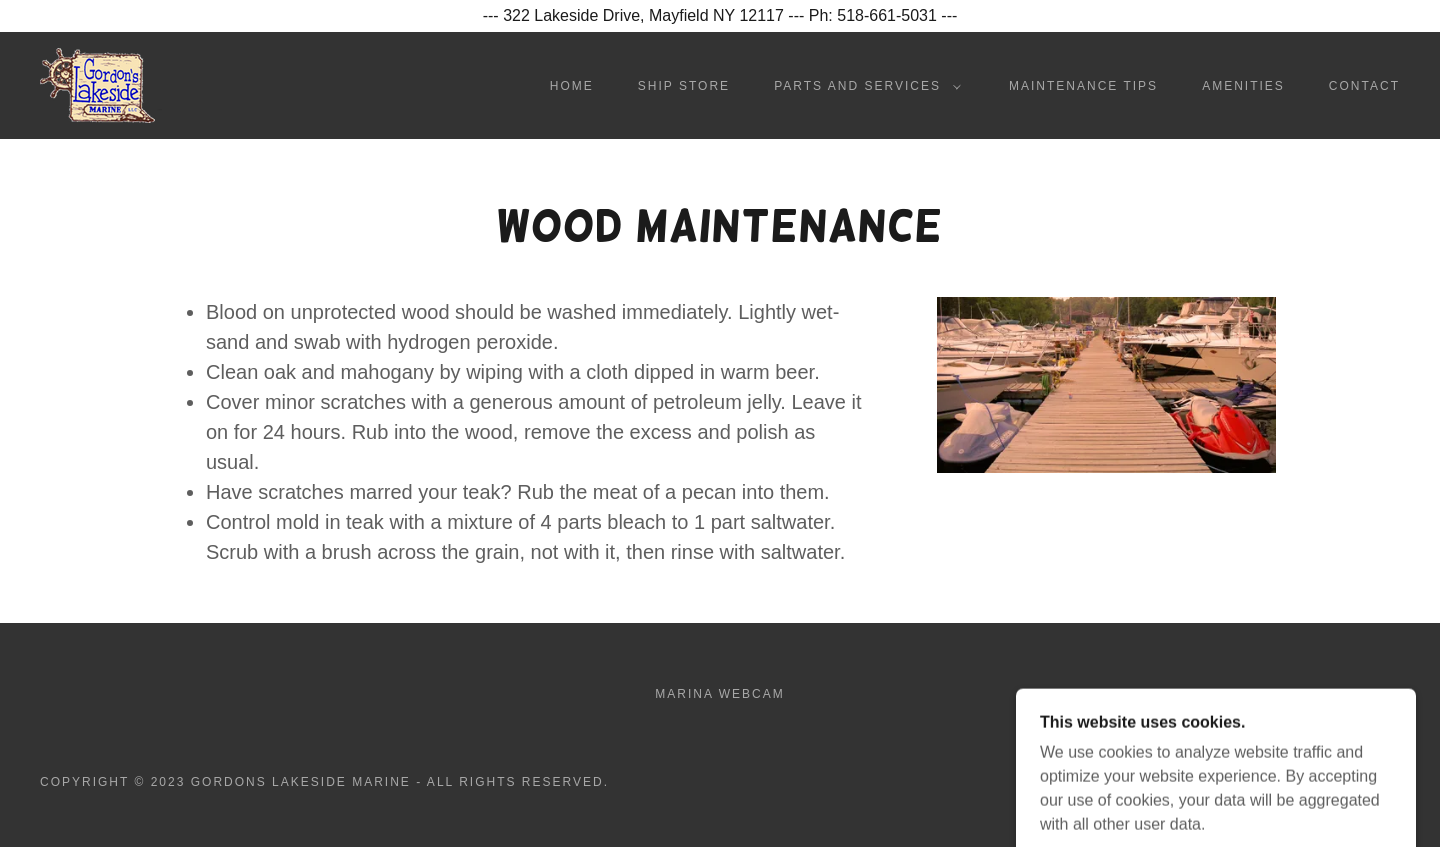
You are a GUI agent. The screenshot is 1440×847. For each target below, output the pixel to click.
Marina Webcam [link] (719, 694)
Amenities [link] (1243, 86)
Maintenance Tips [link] (1083, 86)
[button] (863, 86)
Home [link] (572, 86)
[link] (101, 84)
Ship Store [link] (684, 86)
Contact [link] (1364, 86)
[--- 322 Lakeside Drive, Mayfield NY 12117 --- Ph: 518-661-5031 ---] (720, 16)
